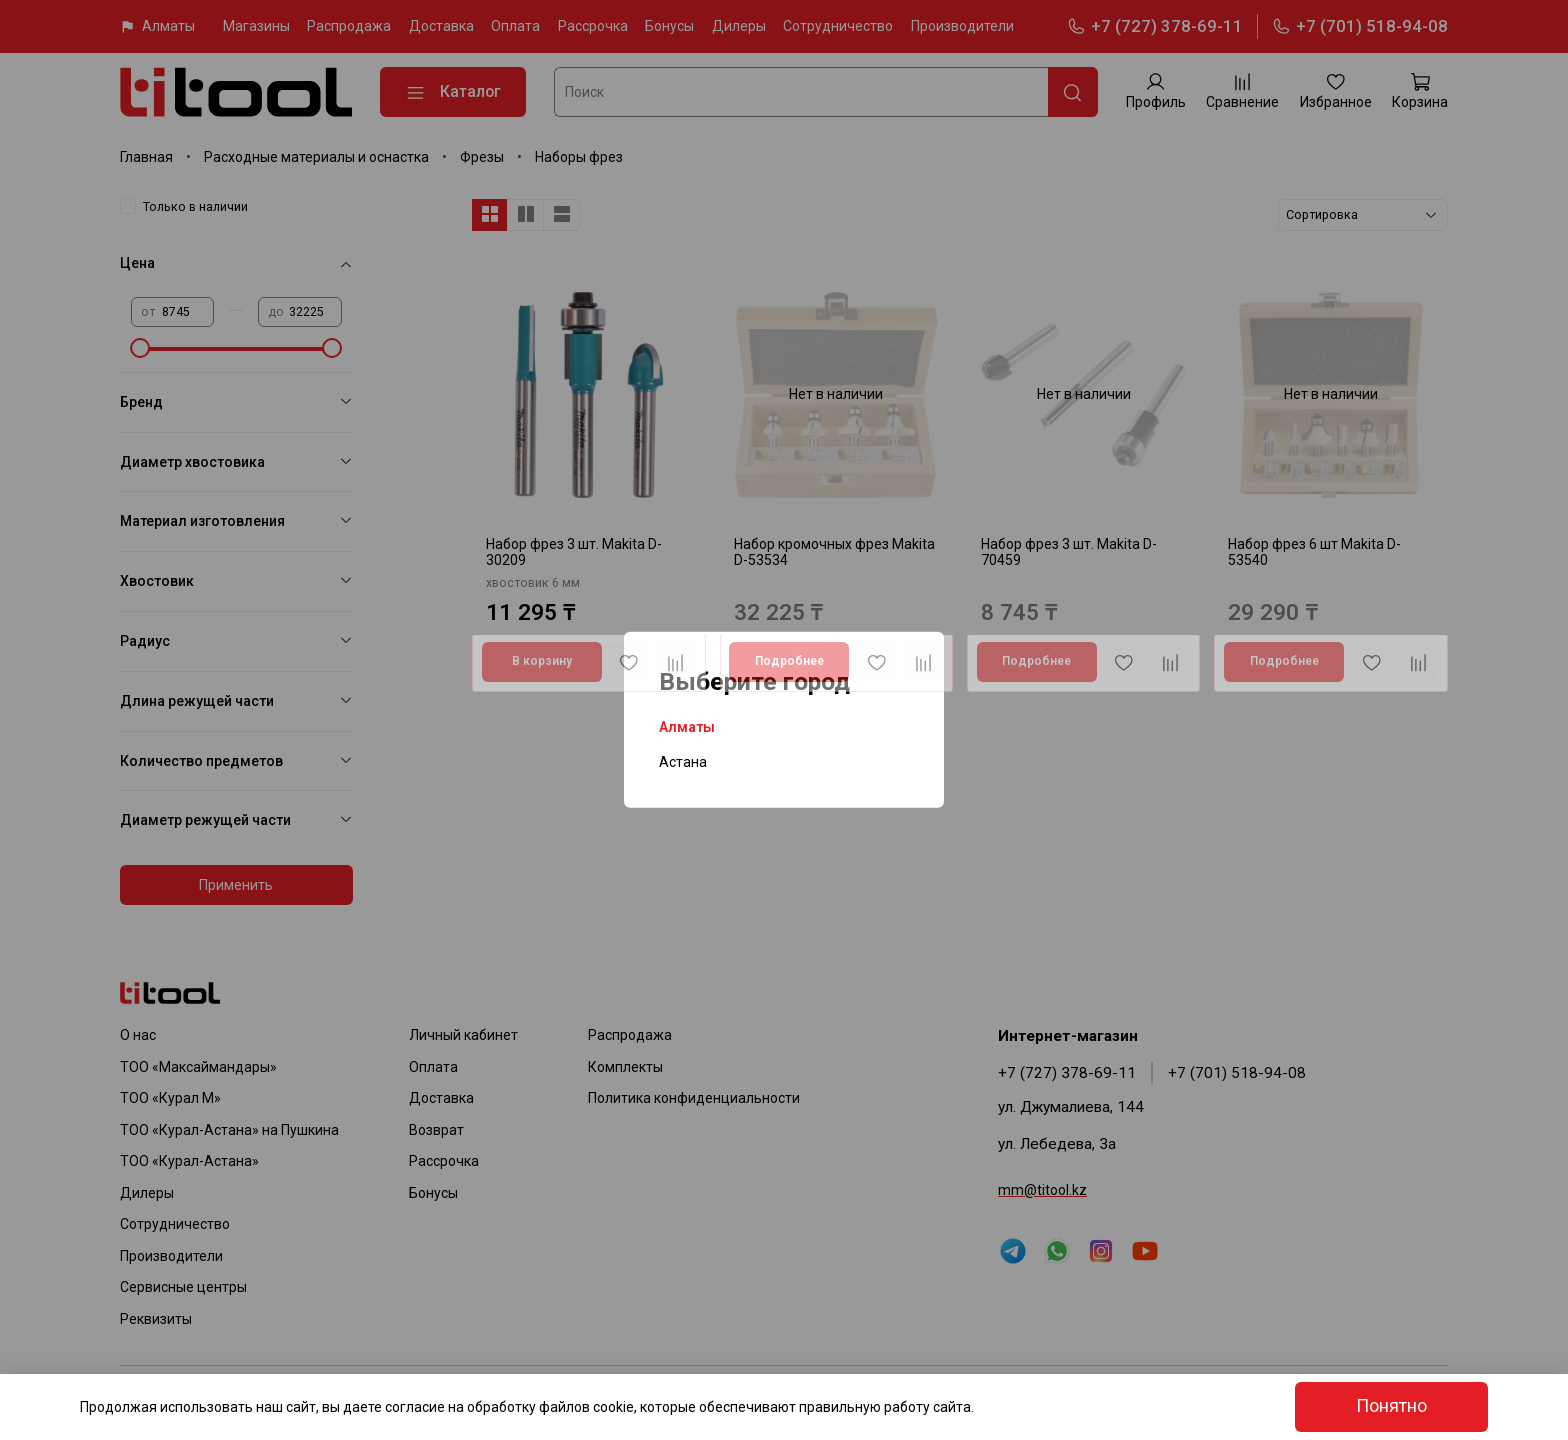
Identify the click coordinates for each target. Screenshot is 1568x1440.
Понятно (1391, 1406)
